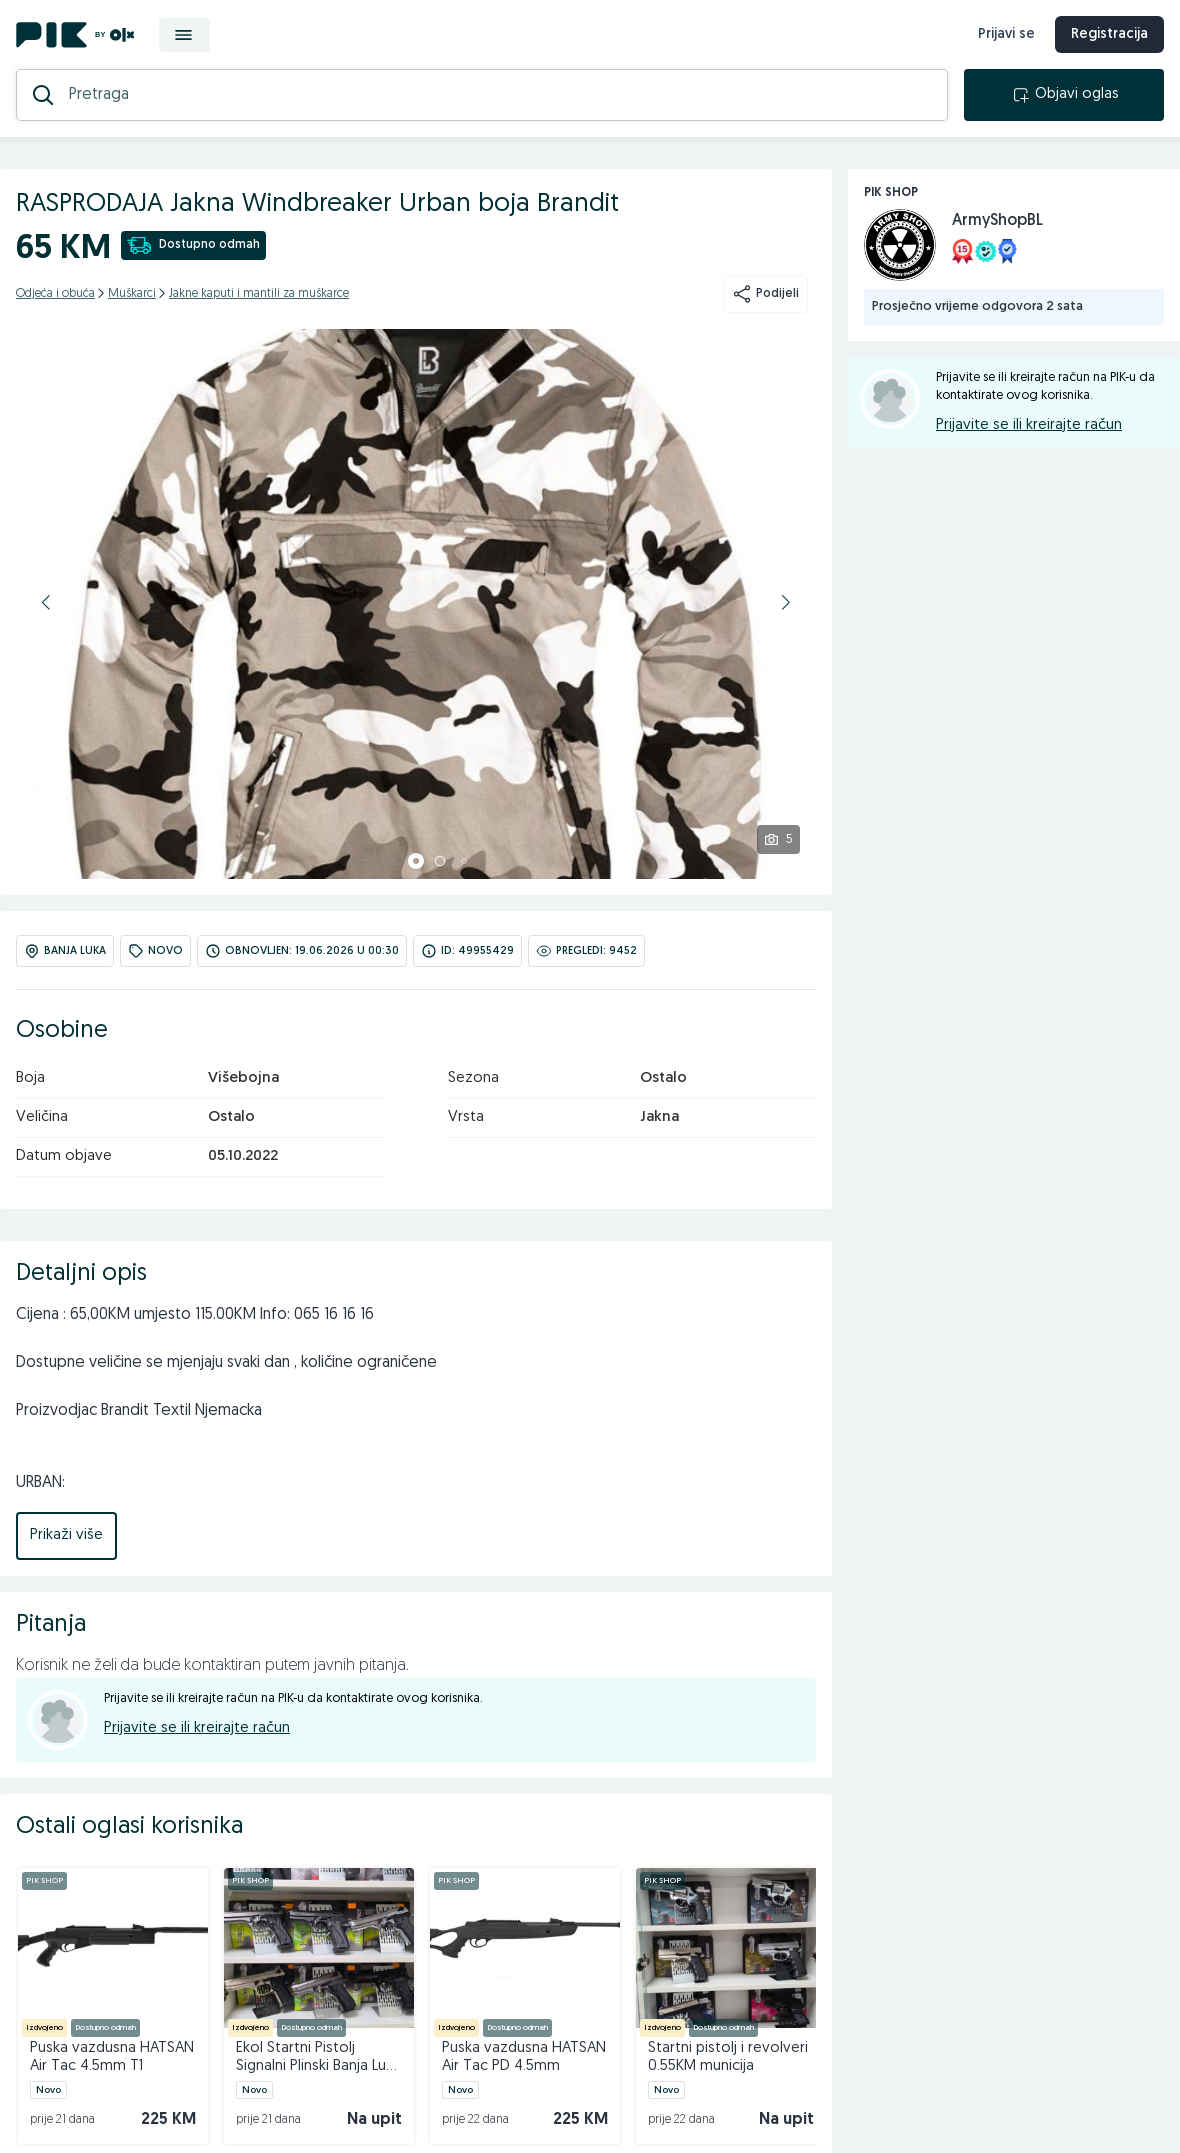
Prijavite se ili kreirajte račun (197, 1728)
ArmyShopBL (997, 221)
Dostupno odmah (193, 246)
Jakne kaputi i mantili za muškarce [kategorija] (259, 294)
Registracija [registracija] (1109, 34)
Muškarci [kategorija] (132, 294)
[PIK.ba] (75, 35)
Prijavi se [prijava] (1006, 34)
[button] (46, 602)
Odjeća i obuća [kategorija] (55, 294)
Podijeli (765, 294)
